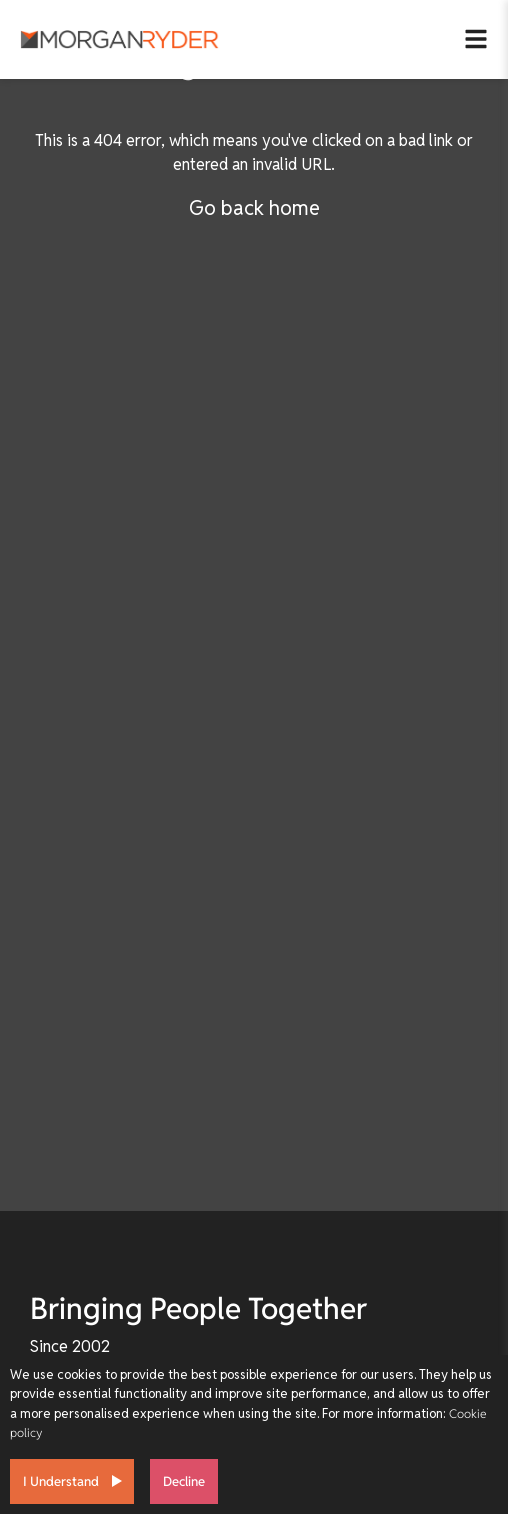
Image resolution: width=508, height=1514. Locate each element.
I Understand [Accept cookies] (61, 1481)
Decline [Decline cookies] (184, 1481)
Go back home (254, 208)
